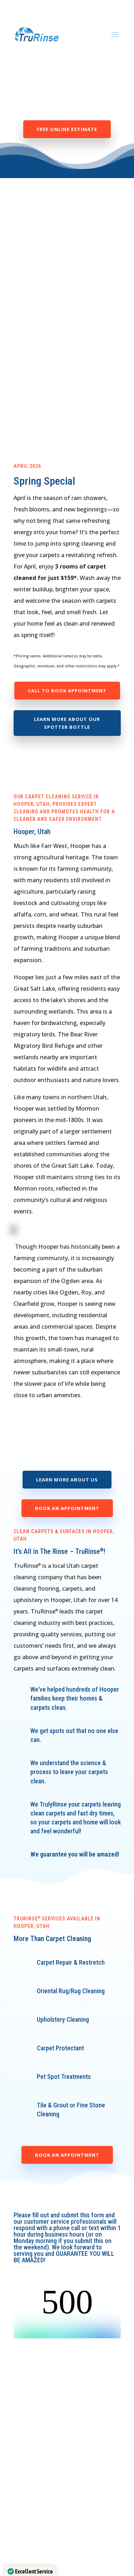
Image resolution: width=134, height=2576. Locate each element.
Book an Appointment (67, 1508)
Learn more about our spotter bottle (67, 723)
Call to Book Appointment (67, 690)
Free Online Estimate (67, 129)
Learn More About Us (67, 1479)
